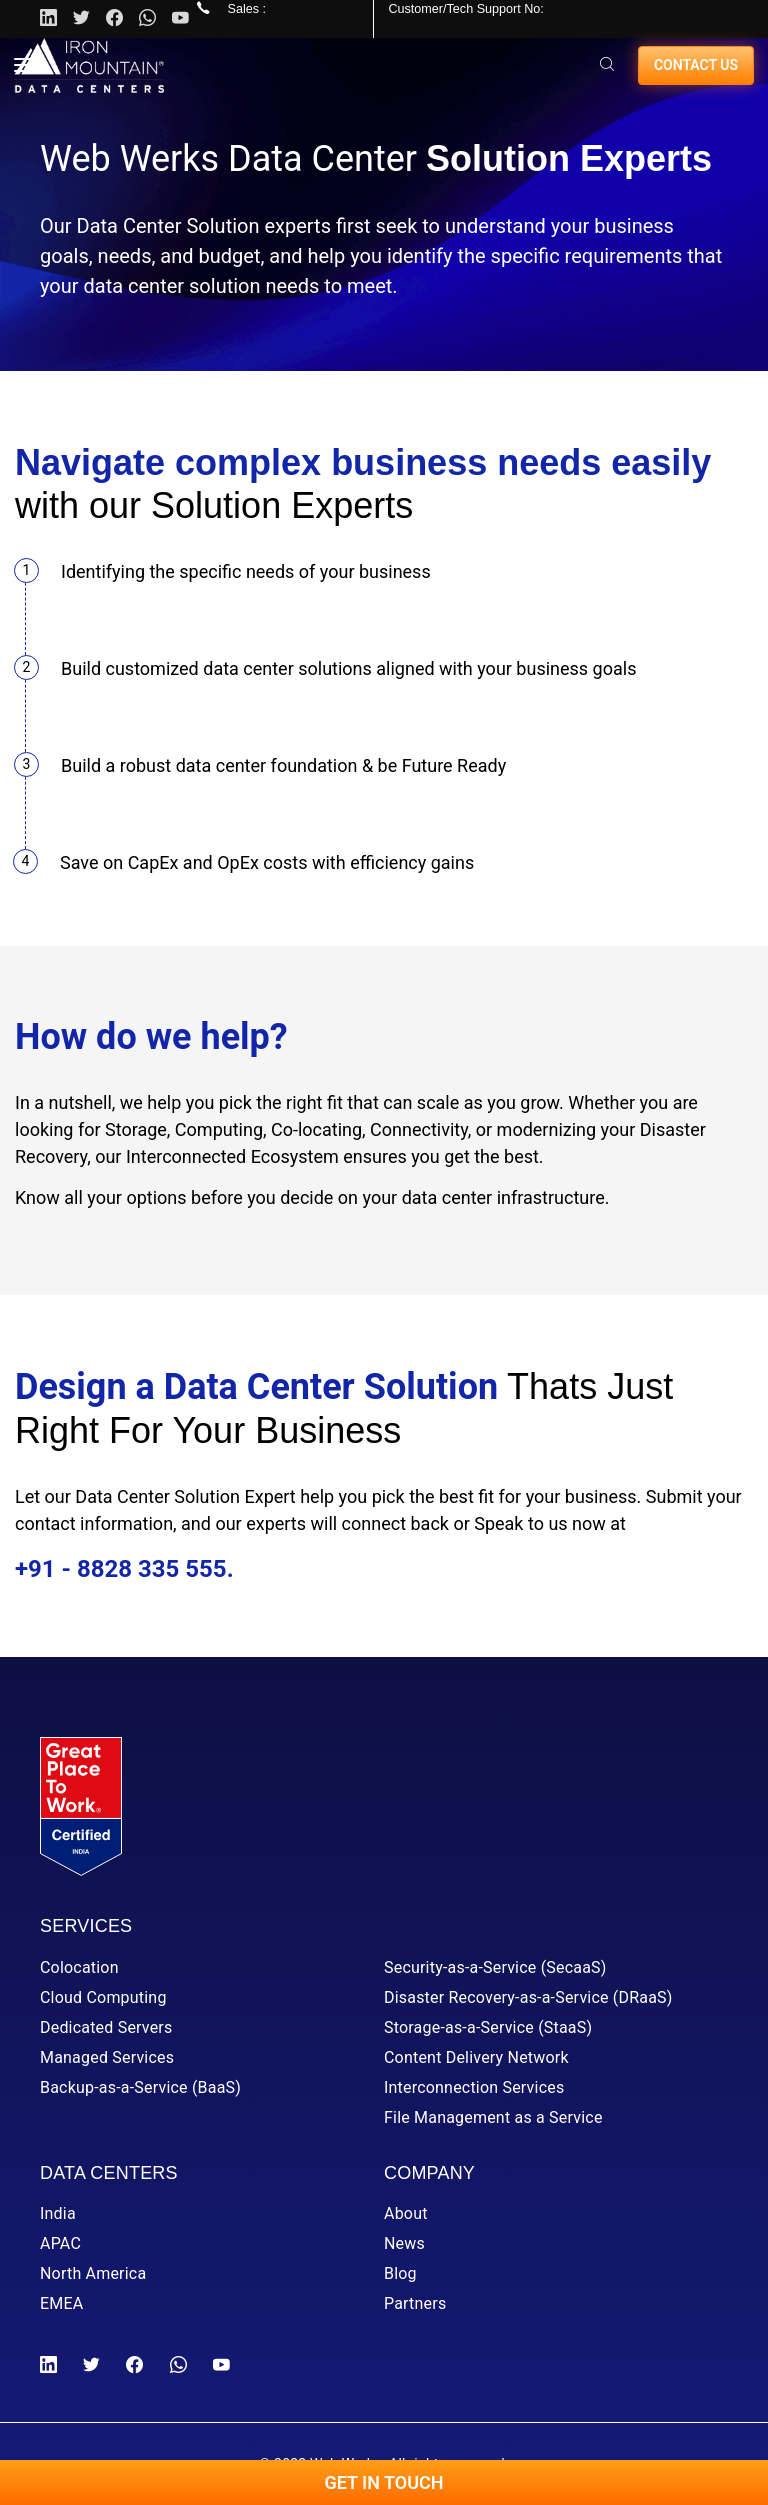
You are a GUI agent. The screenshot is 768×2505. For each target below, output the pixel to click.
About (406, 2213)
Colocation (79, 1967)
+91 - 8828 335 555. (124, 1569)
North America (93, 2273)
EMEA (61, 2303)
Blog (400, 2273)
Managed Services (107, 2057)
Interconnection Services (474, 2087)
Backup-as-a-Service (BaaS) (140, 2087)
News (404, 2243)
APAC (60, 2243)
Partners (415, 2303)
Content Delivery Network (476, 2057)
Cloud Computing (103, 1997)
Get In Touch (383, 2482)
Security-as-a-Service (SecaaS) (495, 1967)
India (58, 2213)
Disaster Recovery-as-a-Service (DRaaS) (528, 1997)
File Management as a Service (493, 2117)
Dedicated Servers (106, 2027)
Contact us (696, 65)
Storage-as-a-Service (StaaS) (488, 2027)
